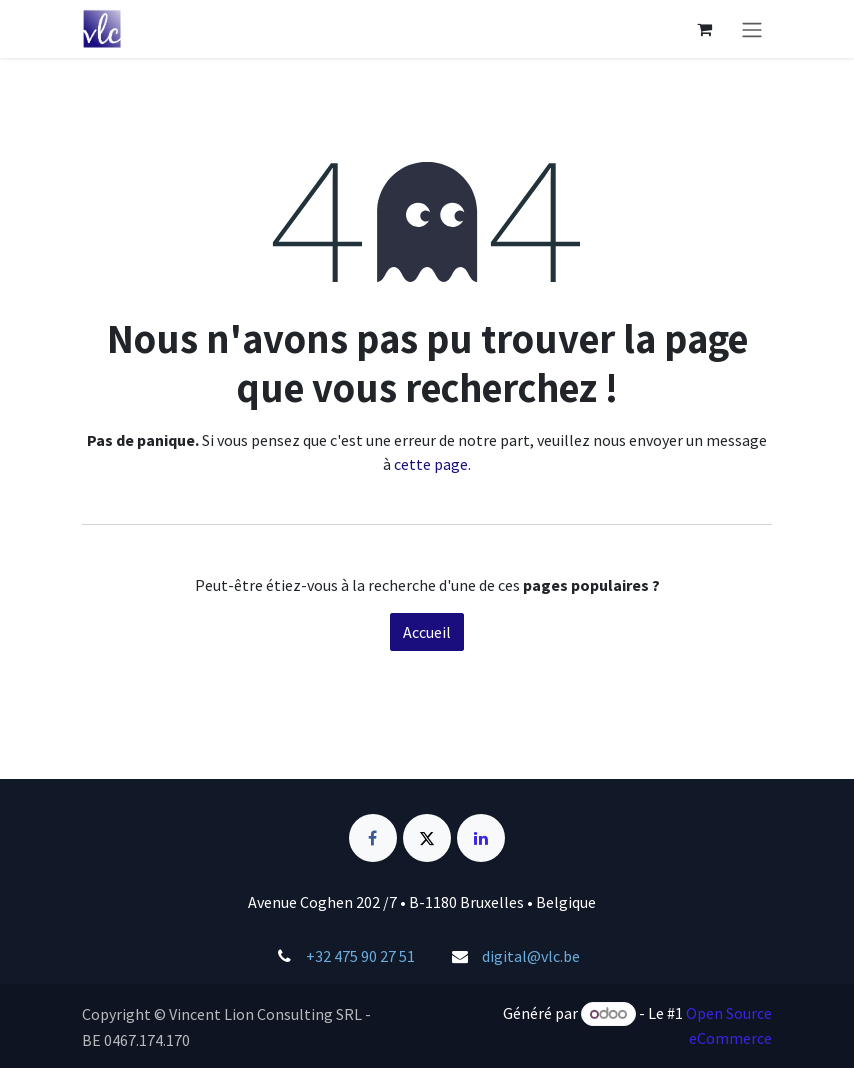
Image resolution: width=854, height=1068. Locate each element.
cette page (431, 464)
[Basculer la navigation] (752, 29)
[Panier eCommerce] (704, 29)
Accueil (427, 632)
